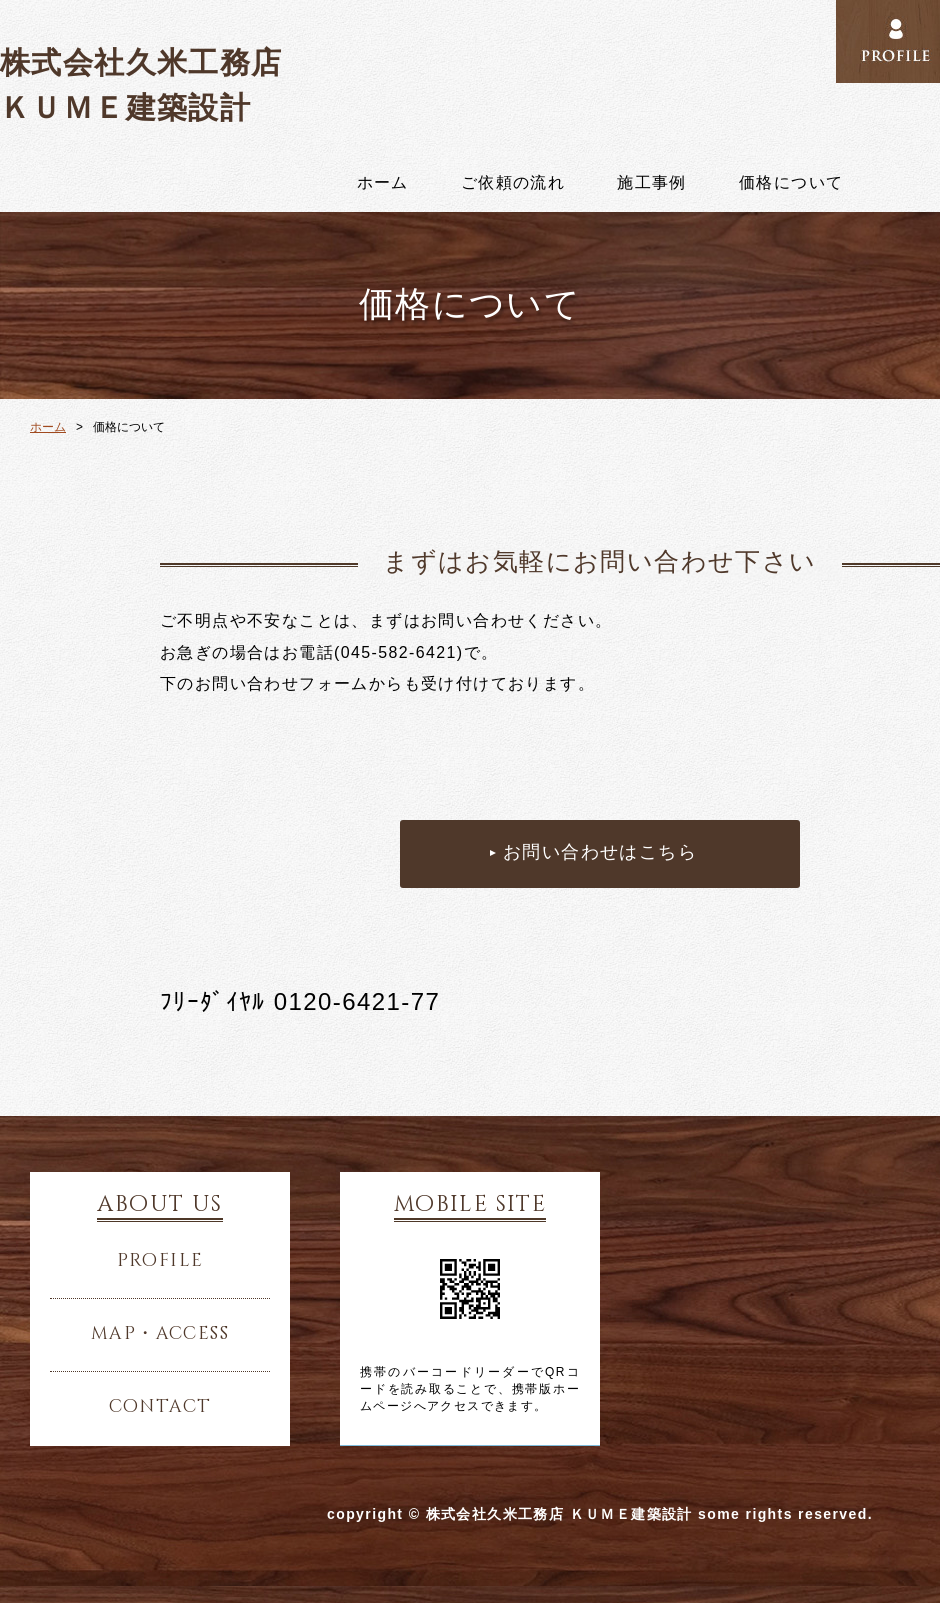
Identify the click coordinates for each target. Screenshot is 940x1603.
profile (160, 1261)
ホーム (383, 183)
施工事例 (652, 183)
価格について (791, 183)
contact (160, 1407)
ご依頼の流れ (513, 183)
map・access (160, 1334)
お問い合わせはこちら (600, 853)
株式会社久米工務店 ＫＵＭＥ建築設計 (141, 85)
